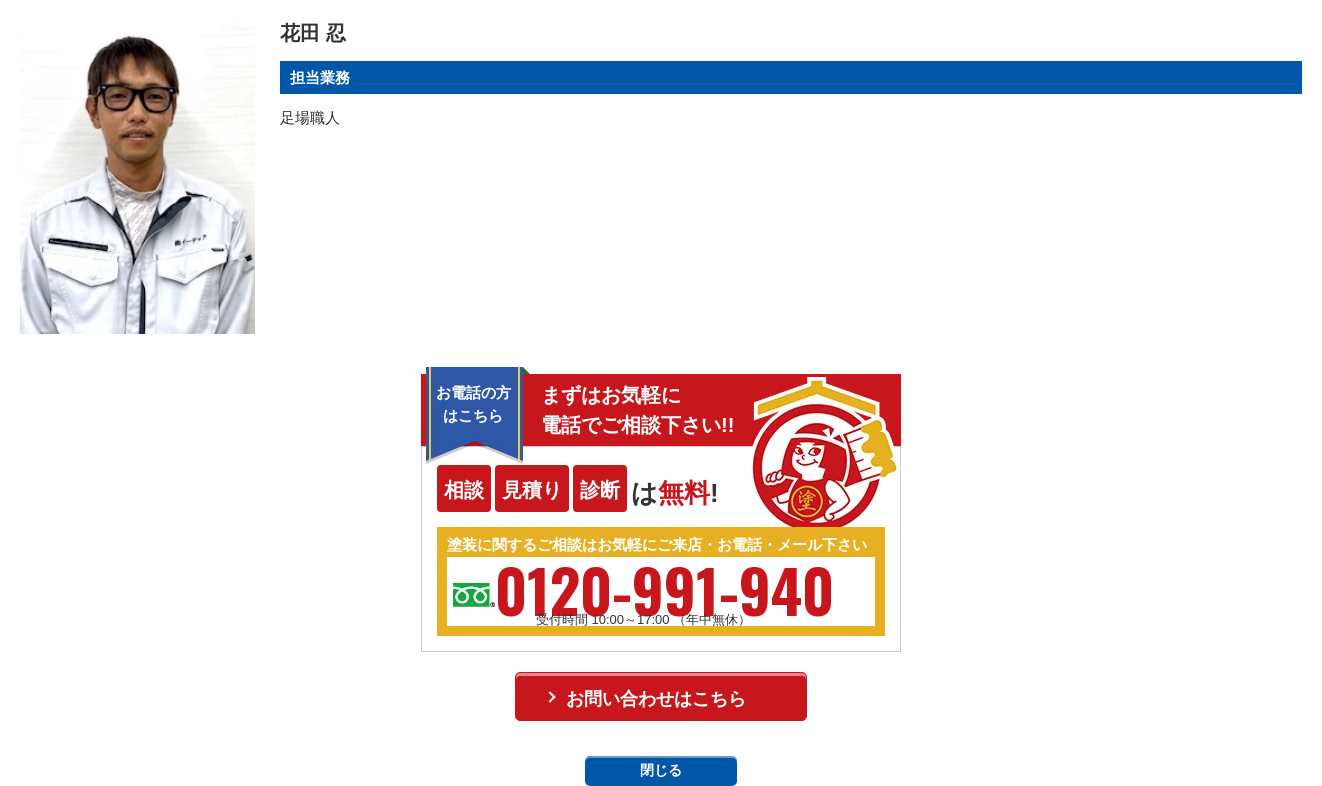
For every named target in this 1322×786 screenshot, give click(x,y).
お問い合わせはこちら (656, 699)
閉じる (661, 770)
